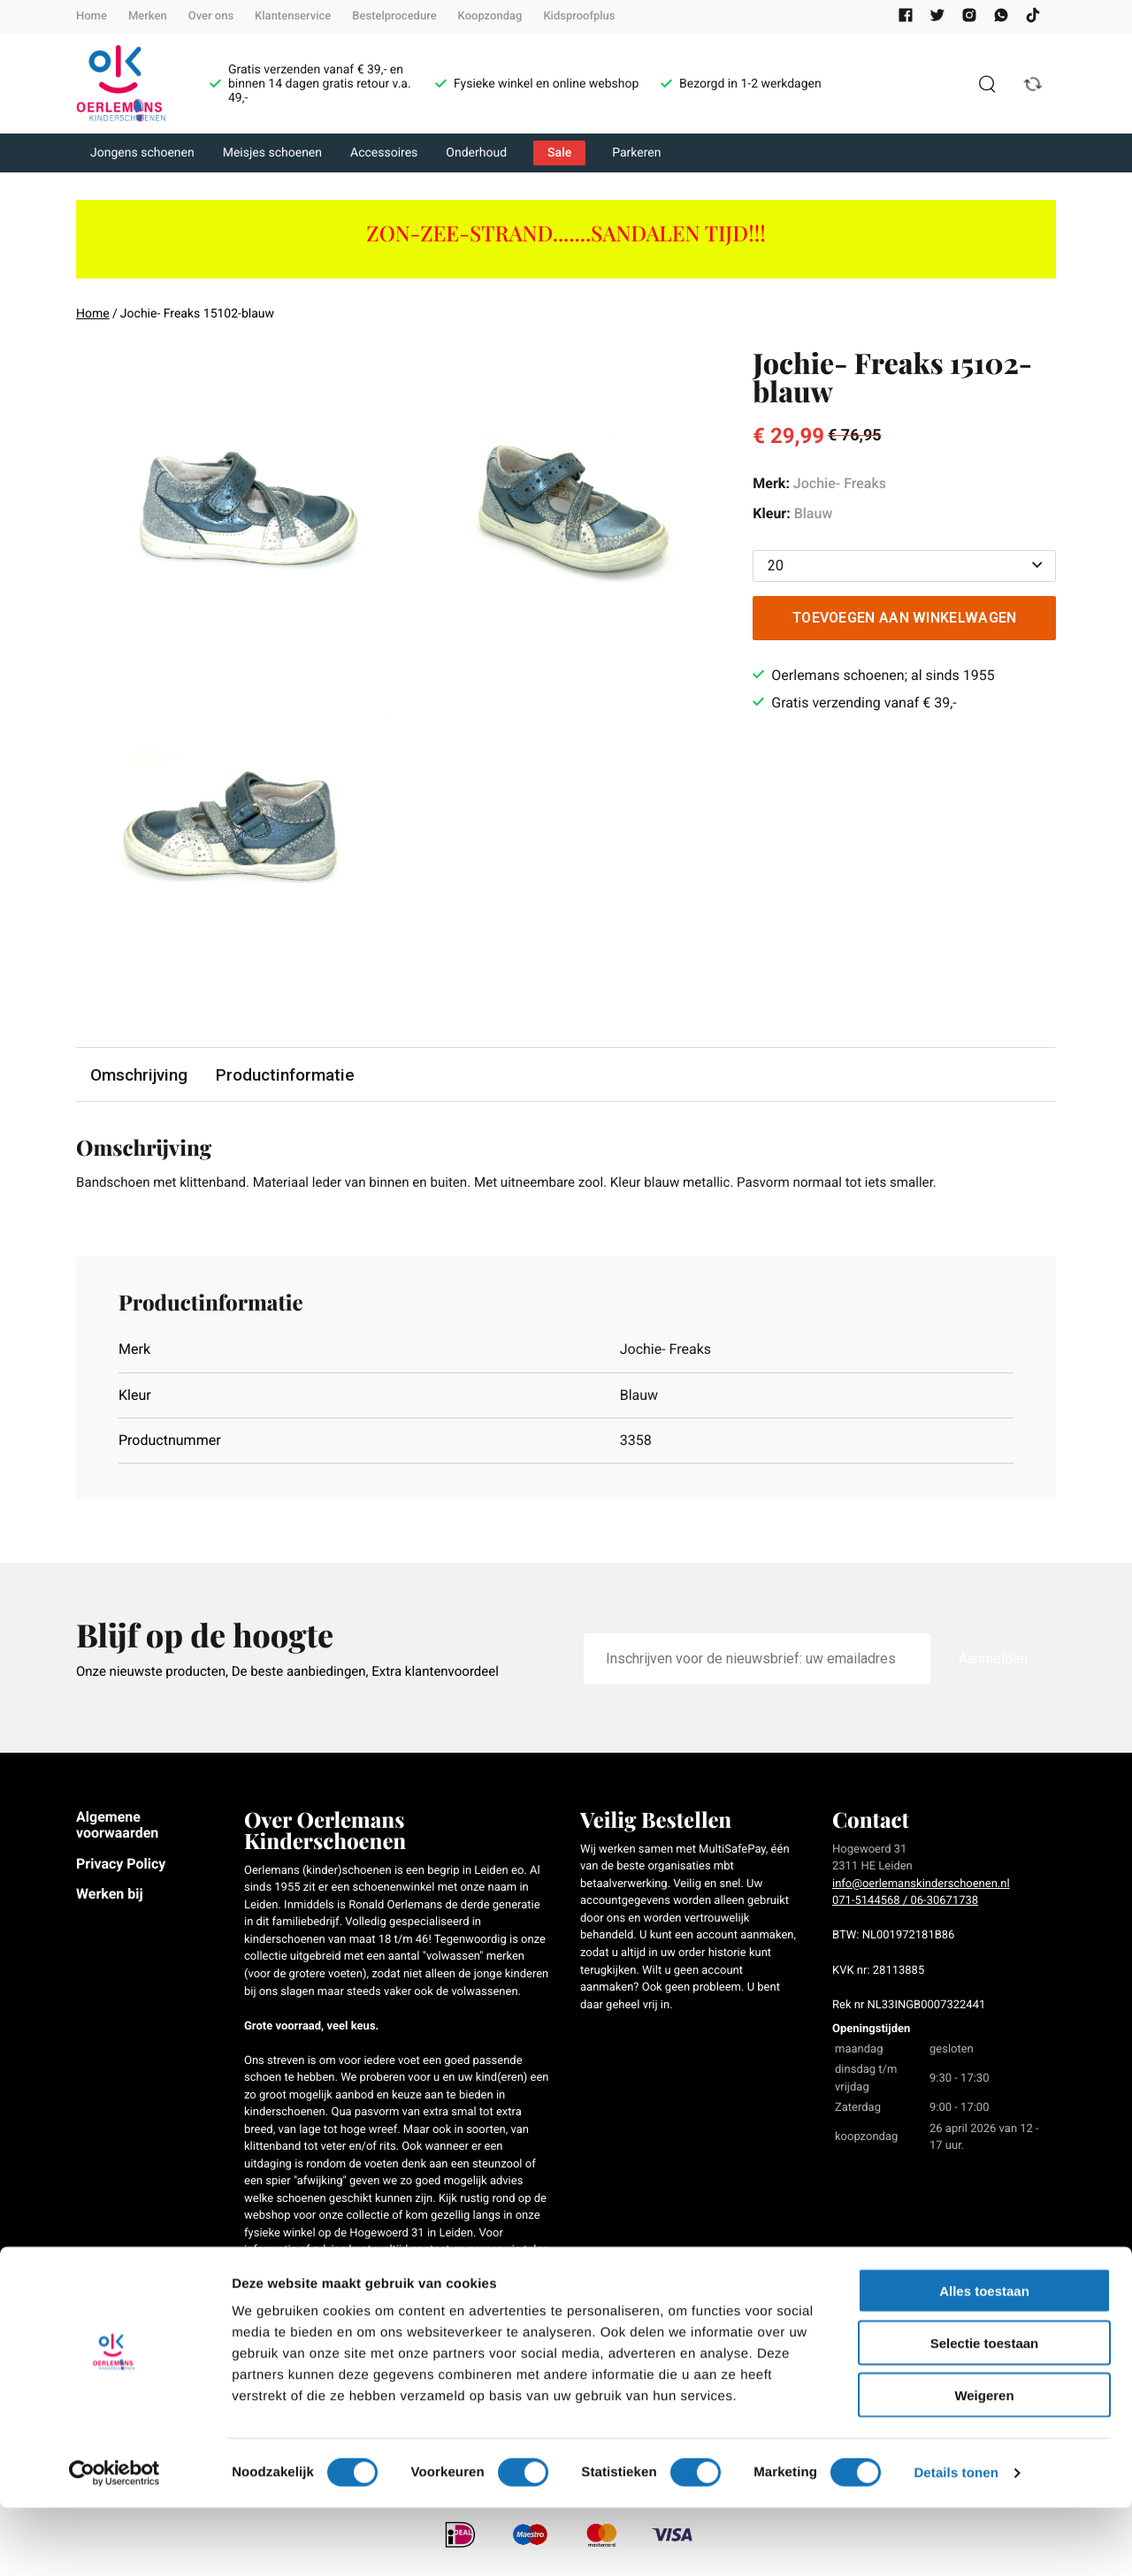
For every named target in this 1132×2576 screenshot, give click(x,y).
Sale (559, 153)
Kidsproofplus (579, 16)
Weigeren (983, 2463)
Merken (147, 16)
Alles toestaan (984, 2358)
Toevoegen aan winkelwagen (904, 617)
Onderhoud (476, 153)
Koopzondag (490, 16)
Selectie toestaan (984, 2411)
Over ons (210, 16)
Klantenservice (293, 16)
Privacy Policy (120, 1864)
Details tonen (956, 2541)
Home (91, 16)
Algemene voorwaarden (117, 1826)
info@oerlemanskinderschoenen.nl (921, 1885)
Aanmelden (993, 1660)
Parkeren (636, 153)
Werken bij (109, 1895)
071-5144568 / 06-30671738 (905, 1902)
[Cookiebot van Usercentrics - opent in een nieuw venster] (114, 2541)
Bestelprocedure (394, 16)
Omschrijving (139, 1075)
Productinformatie (287, 1075)
